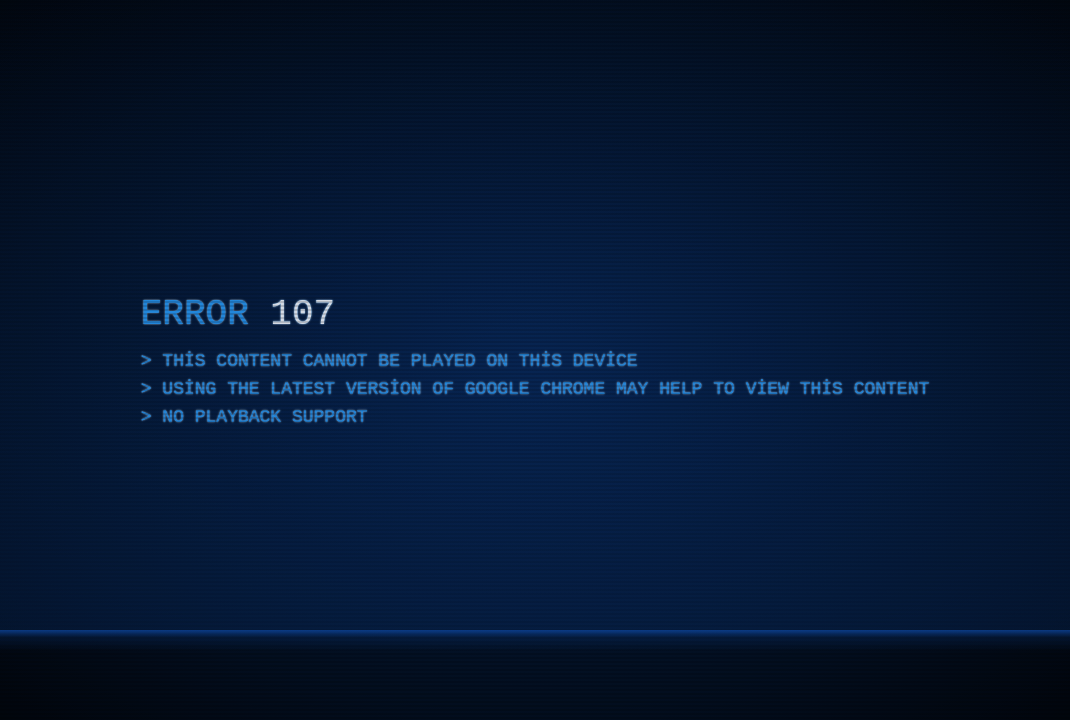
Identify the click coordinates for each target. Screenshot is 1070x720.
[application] (535, 360)
